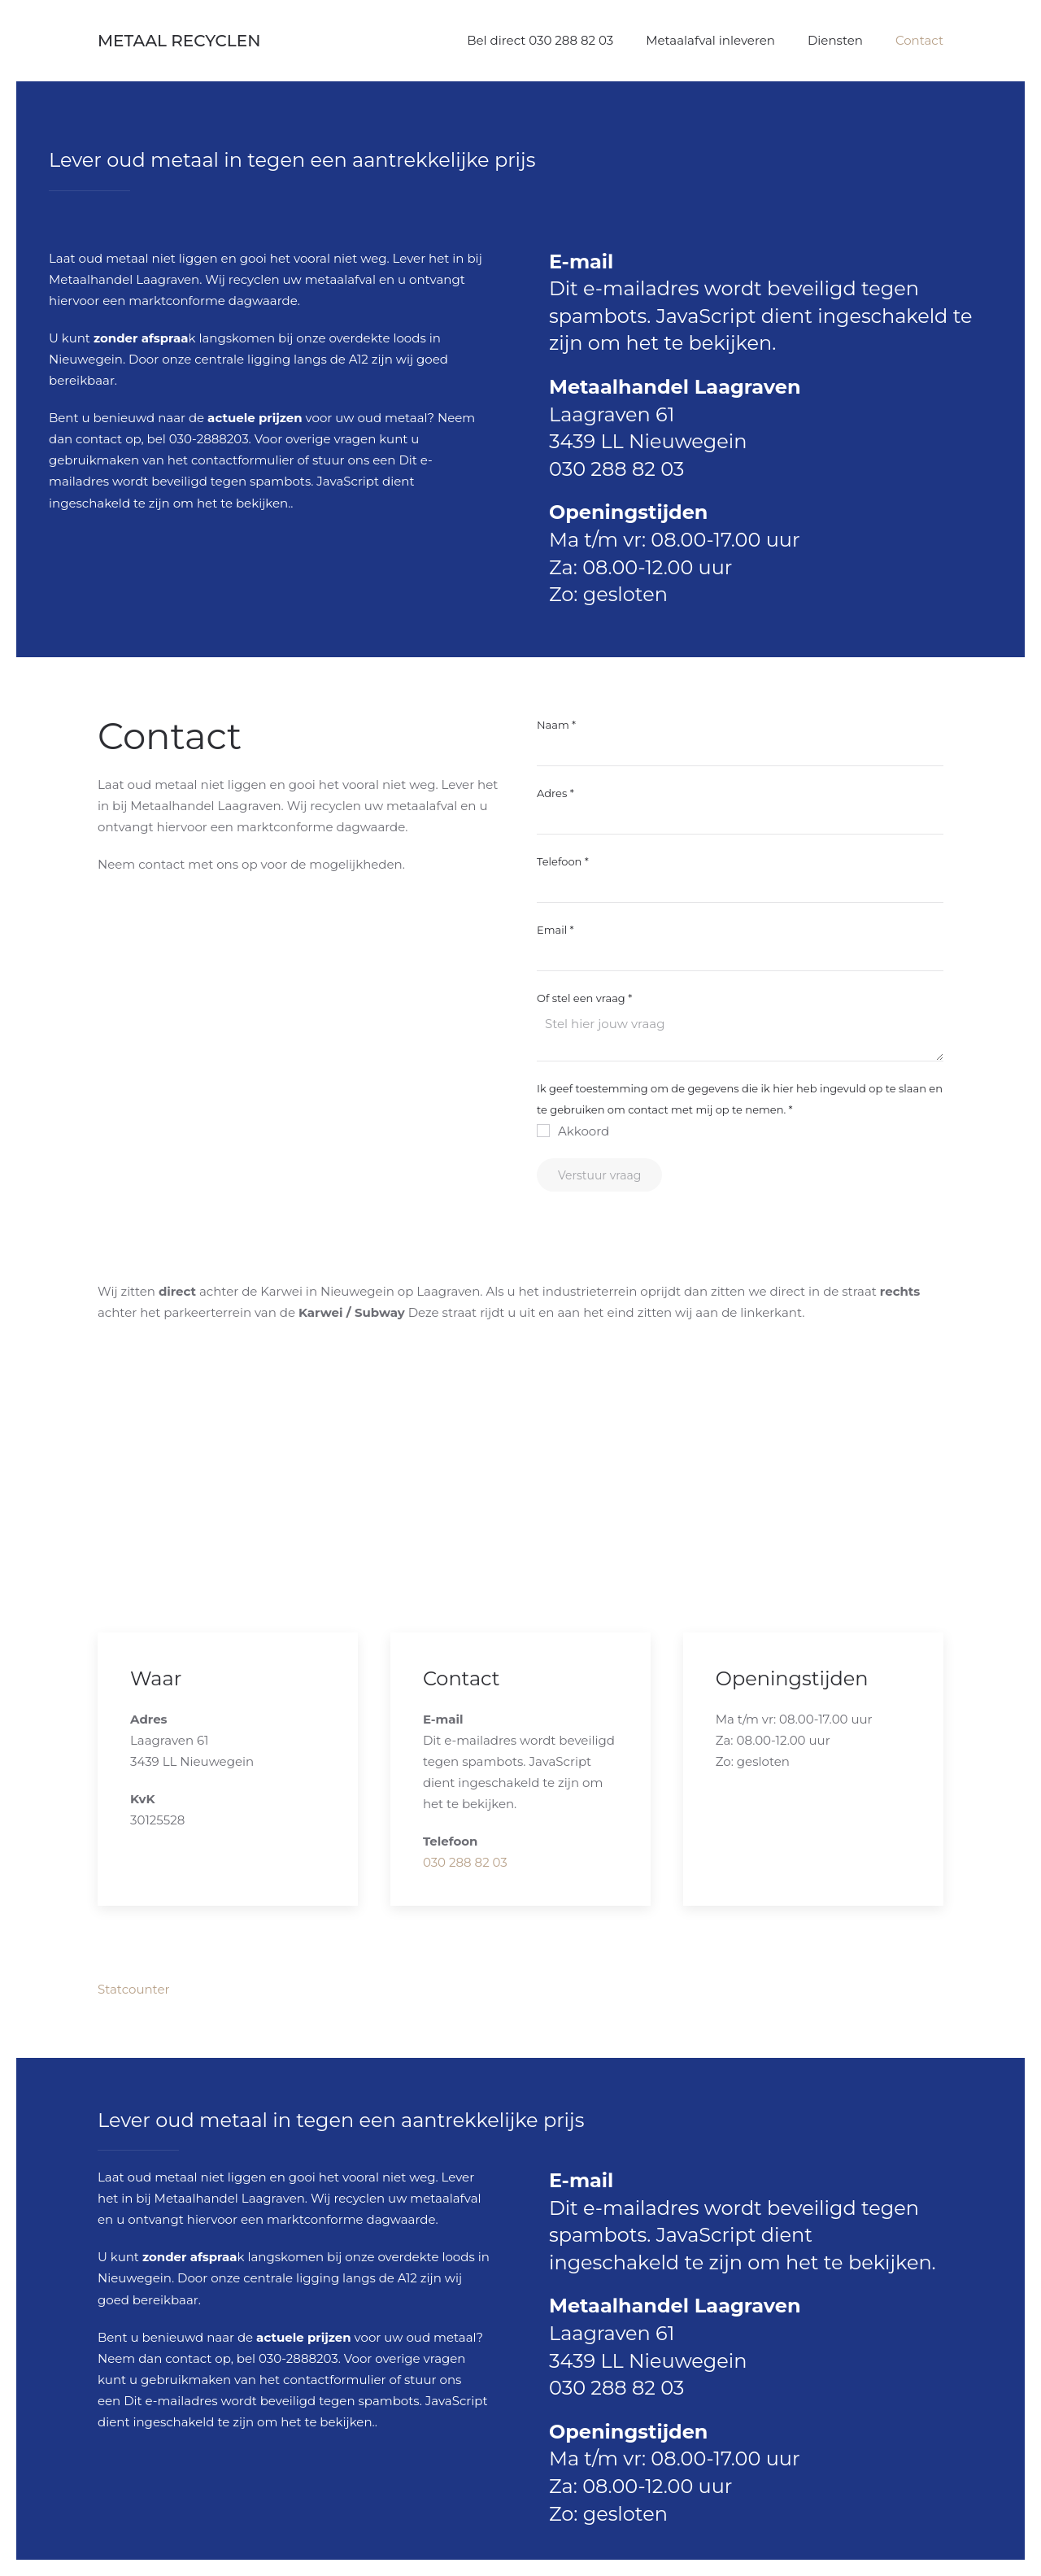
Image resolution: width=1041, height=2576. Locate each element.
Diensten (835, 40)
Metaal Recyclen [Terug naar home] (179, 40)
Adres (555, 793)
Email (555, 929)
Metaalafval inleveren (710, 40)
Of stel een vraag (584, 998)
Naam (556, 724)
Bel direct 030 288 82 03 (540, 40)
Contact (919, 40)
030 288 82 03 (616, 469)
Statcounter (134, 1989)
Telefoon (563, 861)
